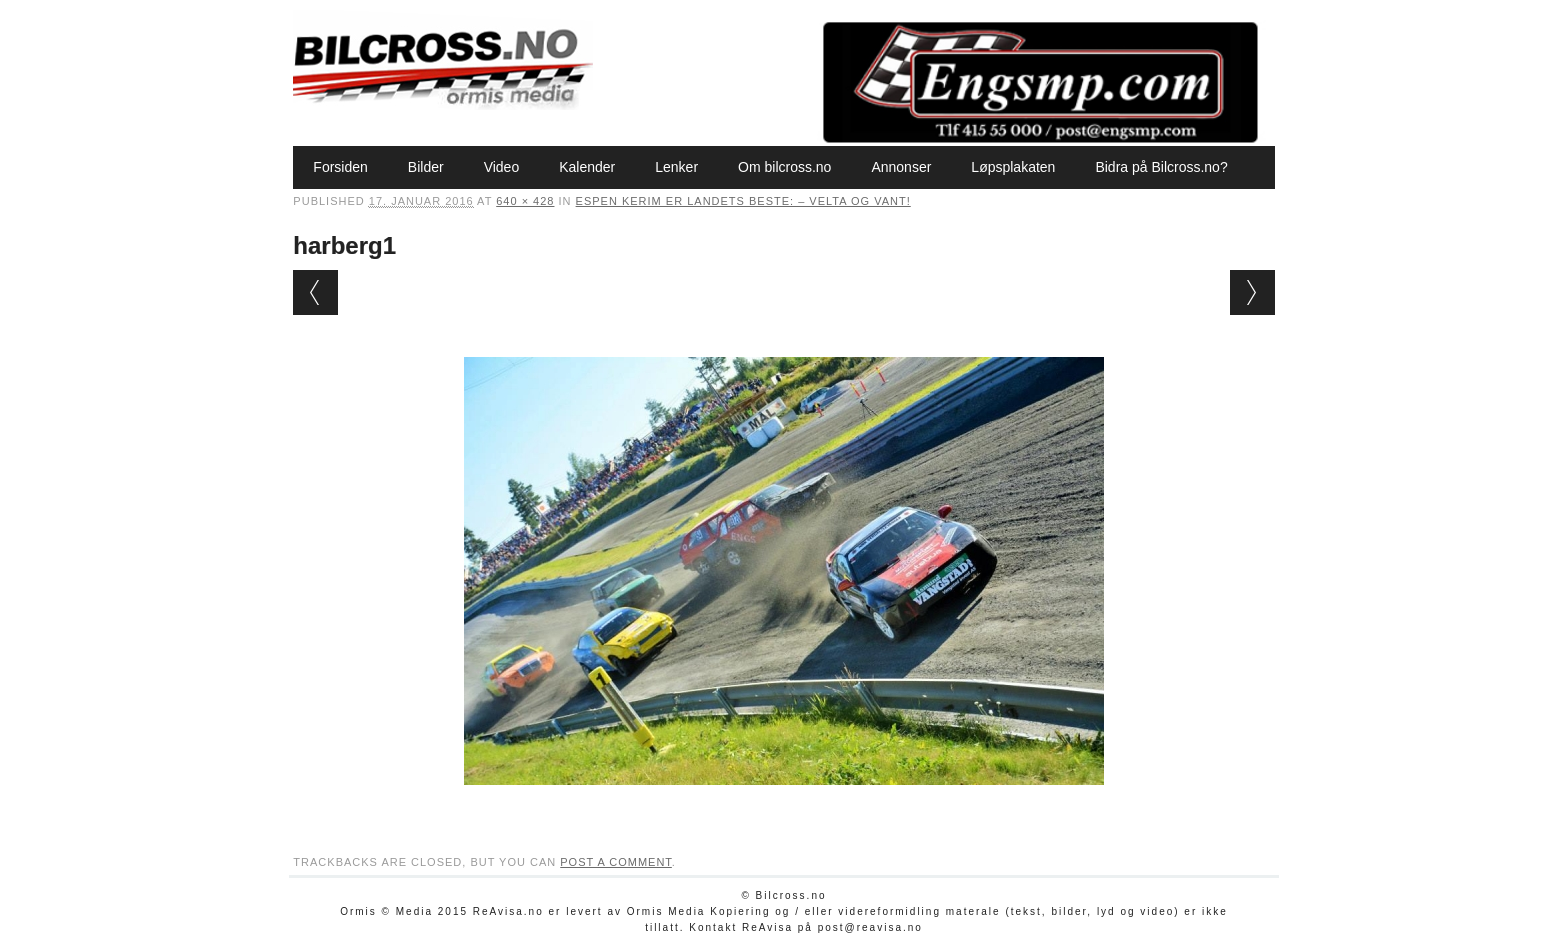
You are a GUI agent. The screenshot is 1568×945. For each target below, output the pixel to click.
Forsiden (340, 167)
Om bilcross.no (784, 167)
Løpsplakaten (1013, 167)
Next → (1252, 292)
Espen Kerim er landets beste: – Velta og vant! (743, 201)
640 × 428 (525, 201)
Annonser (901, 167)
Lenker (676, 167)
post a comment (616, 862)
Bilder (426, 167)
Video (502, 167)
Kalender (587, 167)
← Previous (315, 292)
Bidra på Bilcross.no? (1161, 167)
